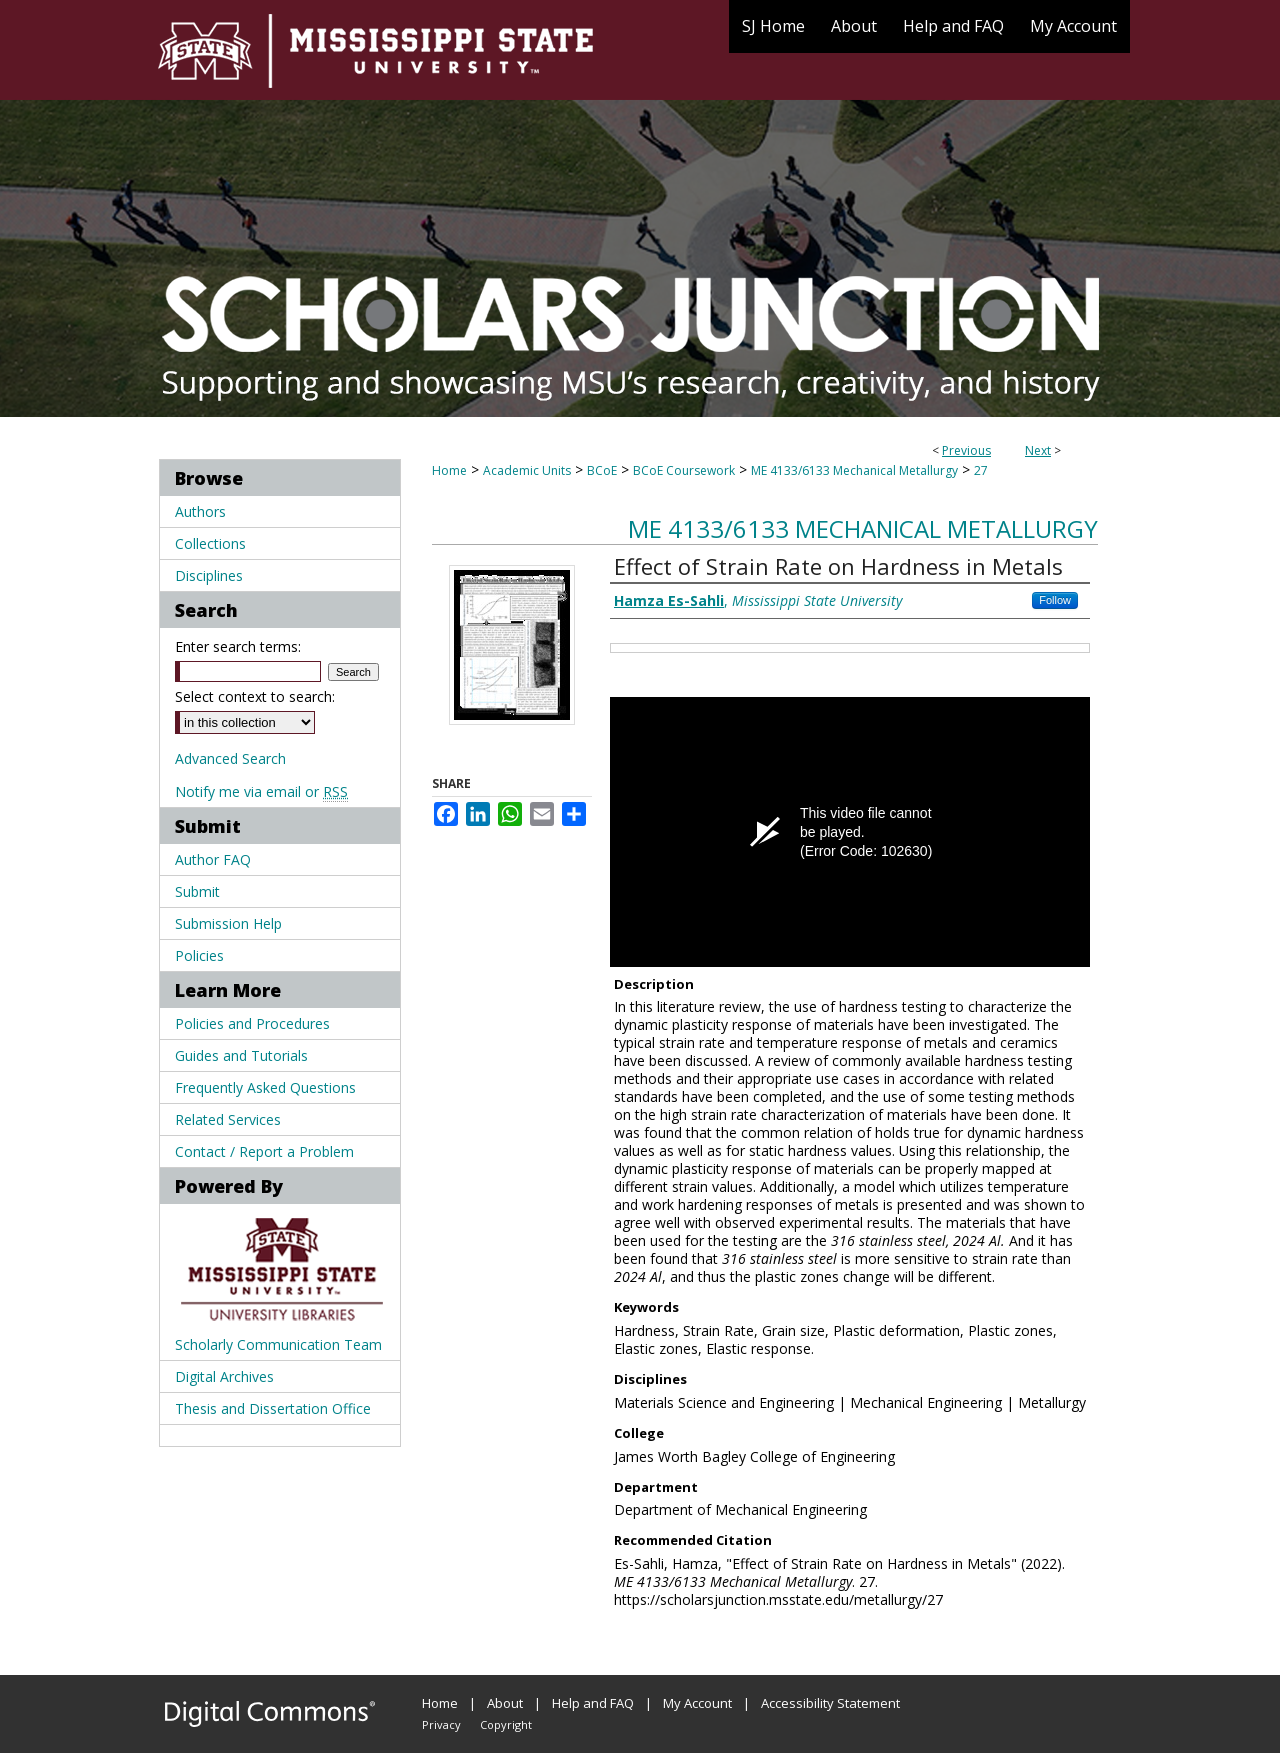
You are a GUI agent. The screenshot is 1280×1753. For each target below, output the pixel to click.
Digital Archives (224, 1376)
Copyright (506, 1724)
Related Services (228, 1119)
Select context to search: (255, 696)
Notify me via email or (261, 791)
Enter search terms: (238, 646)
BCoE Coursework (684, 470)
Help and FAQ (593, 1703)
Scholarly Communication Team (278, 1344)
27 (981, 470)
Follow (1055, 600)
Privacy (441, 1724)
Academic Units (527, 470)
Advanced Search (230, 758)
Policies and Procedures (252, 1023)
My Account (697, 1703)
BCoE (602, 470)
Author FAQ (213, 859)
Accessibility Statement (830, 1703)
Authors (200, 511)
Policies (199, 955)
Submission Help (228, 923)
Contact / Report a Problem (264, 1151)
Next (1038, 450)
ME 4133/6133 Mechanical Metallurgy (854, 470)
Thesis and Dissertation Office (273, 1408)
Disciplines (209, 575)
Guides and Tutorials (241, 1055)
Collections (210, 543)
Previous (966, 450)
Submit (197, 891)
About (505, 1703)
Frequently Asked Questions (265, 1087)
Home (449, 470)
